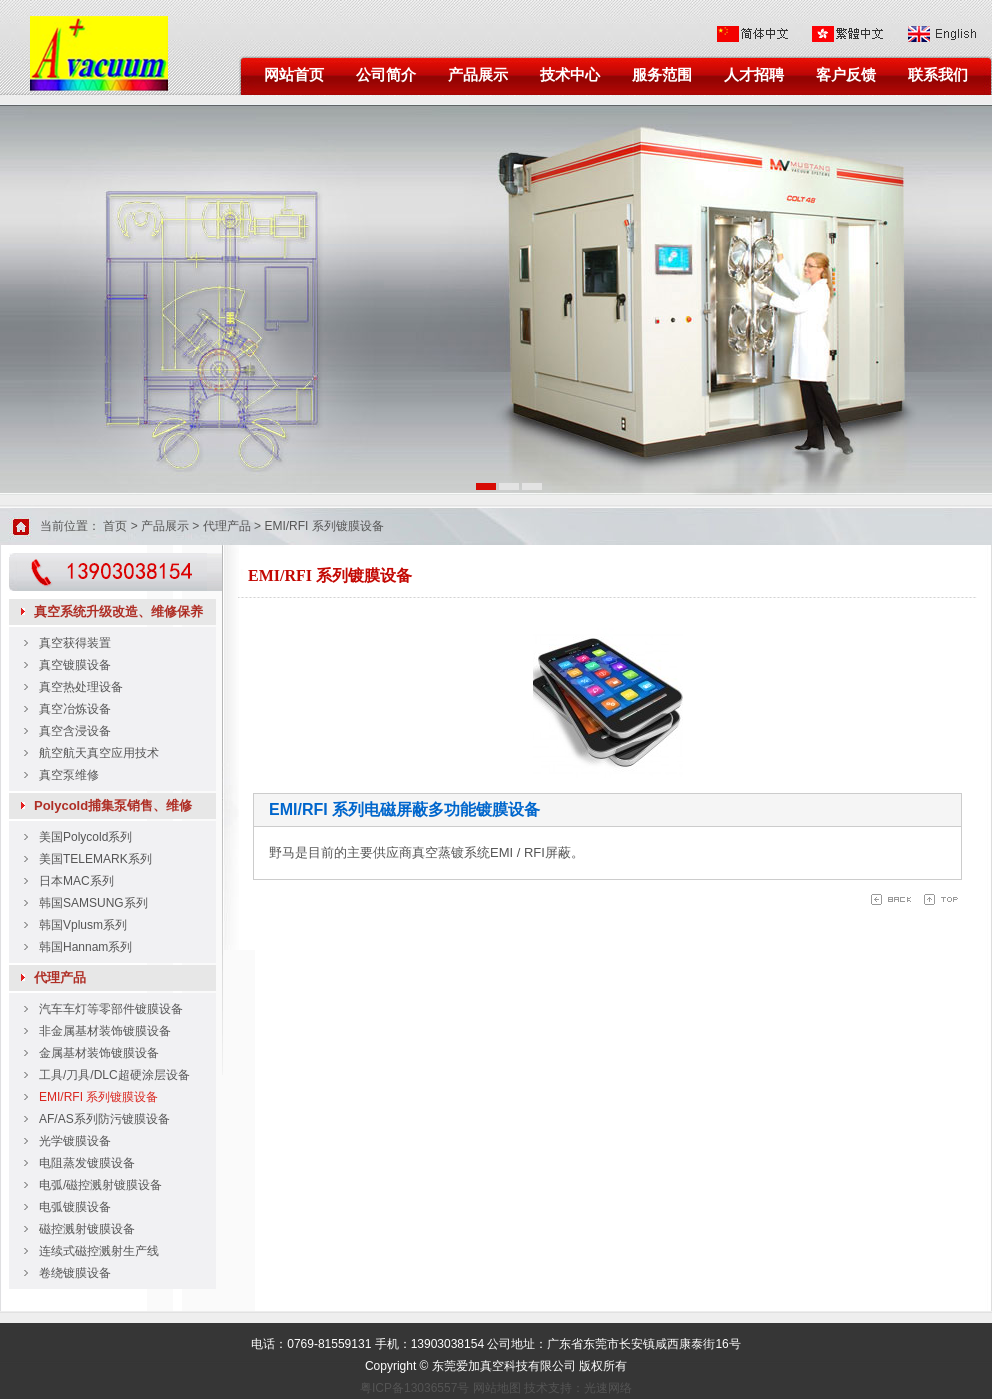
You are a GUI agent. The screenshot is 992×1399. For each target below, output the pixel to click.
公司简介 (386, 75)
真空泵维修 (69, 775)
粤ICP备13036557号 (414, 1388)
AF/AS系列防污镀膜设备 (104, 1119)
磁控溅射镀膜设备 (87, 1229)
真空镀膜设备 (75, 665)
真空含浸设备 (75, 731)
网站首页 (294, 75)
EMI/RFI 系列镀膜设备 (323, 526)
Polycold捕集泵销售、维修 (113, 805)
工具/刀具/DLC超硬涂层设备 (114, 1075)
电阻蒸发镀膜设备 (87, 1163)
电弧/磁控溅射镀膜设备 (100, 1185)
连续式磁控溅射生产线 (99, 1251)
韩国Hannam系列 (85, 947)
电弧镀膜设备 (75, 1207)
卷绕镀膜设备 (75, 1273)
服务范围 (662, 75)
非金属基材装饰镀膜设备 (105, 1031)
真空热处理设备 (81, 687)
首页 (115, 526)
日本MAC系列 (76, 881)
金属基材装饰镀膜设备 (99, 1053)
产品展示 (478, 75)
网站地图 (497, 1388)
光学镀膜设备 (75, 1141)
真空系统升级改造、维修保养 (118, 611)
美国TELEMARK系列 (95, 859)
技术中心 (570, 75)
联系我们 (938, 75)
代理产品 (227, 526)
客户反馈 (846, 75)
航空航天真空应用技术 (99, 753)
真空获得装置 (75, 643)
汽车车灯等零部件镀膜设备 (111, 1009)
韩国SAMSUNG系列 (93, 903)
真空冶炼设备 (75, 709)
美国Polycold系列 (85, 837)
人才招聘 (754, 75)
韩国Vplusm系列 (83, 925)
